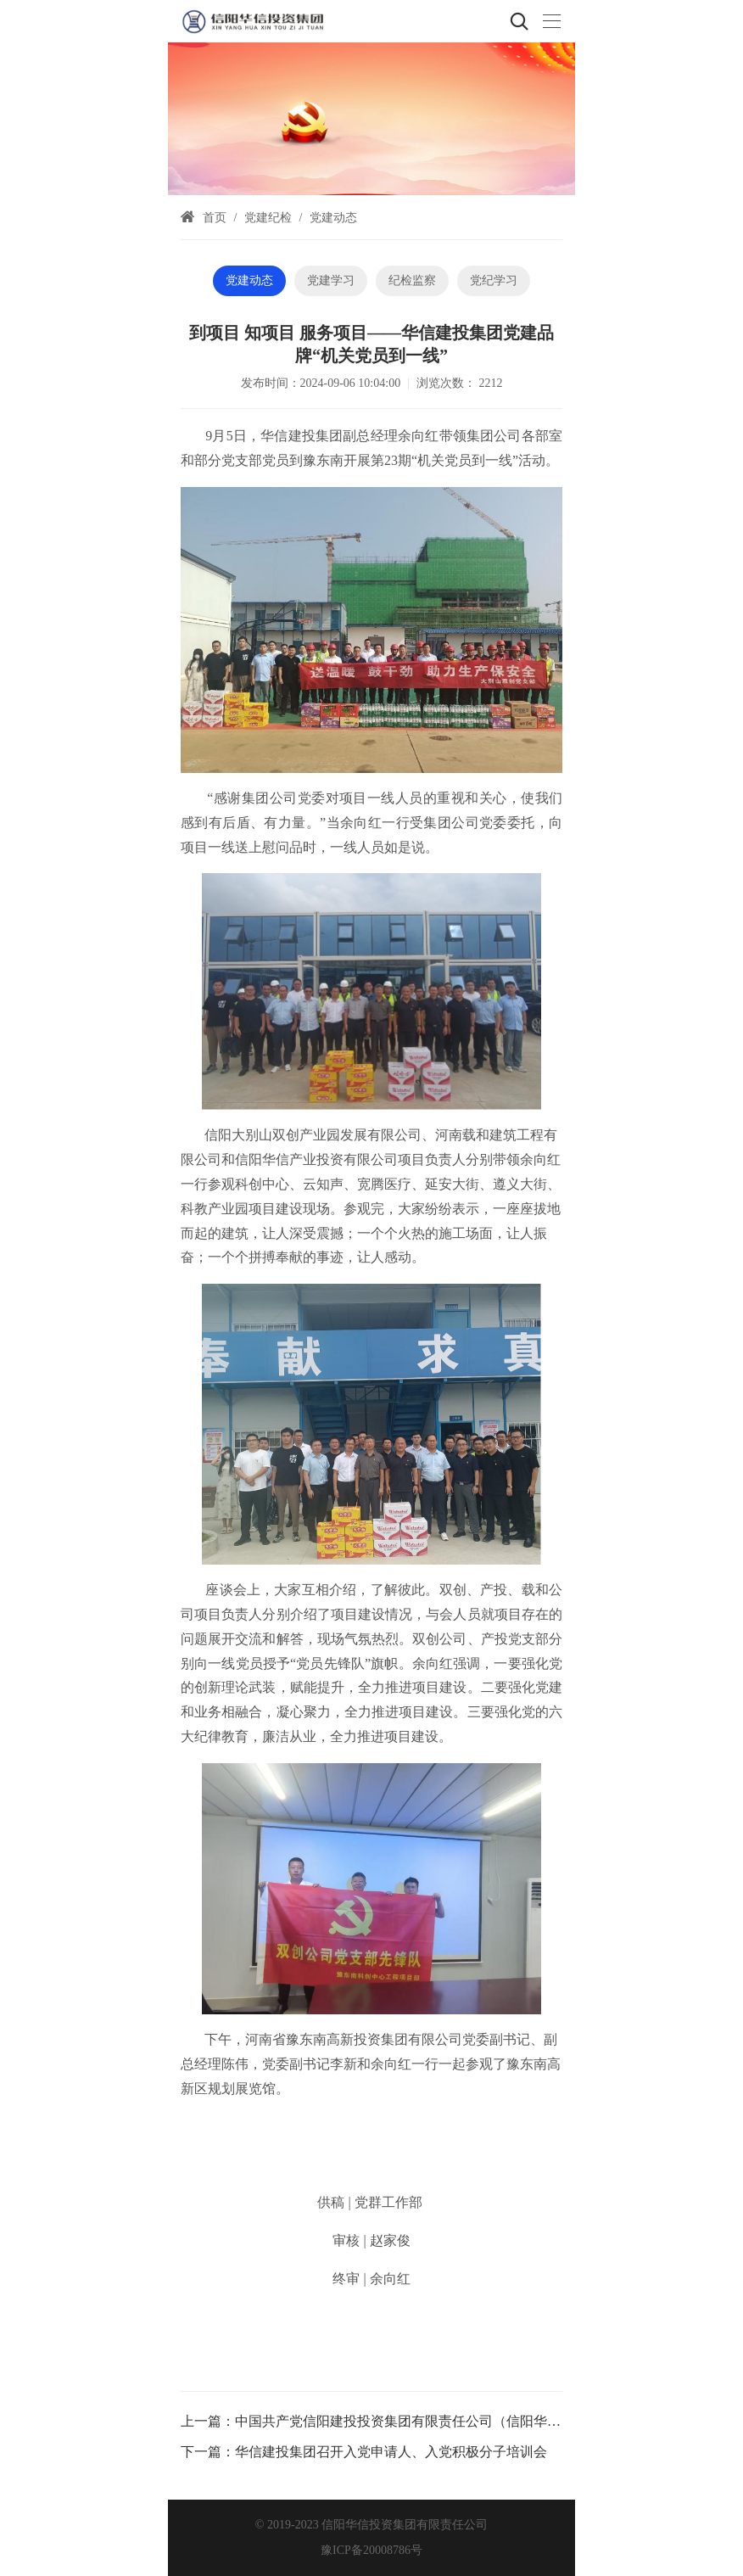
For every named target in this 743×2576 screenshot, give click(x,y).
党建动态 (333, 217)
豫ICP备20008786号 (371, 2550)
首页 (214, 217)
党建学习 (331, 280)
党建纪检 (268, 217)
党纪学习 (493, 280)
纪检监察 (412, 280)
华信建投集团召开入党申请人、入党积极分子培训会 (391, 2451)
